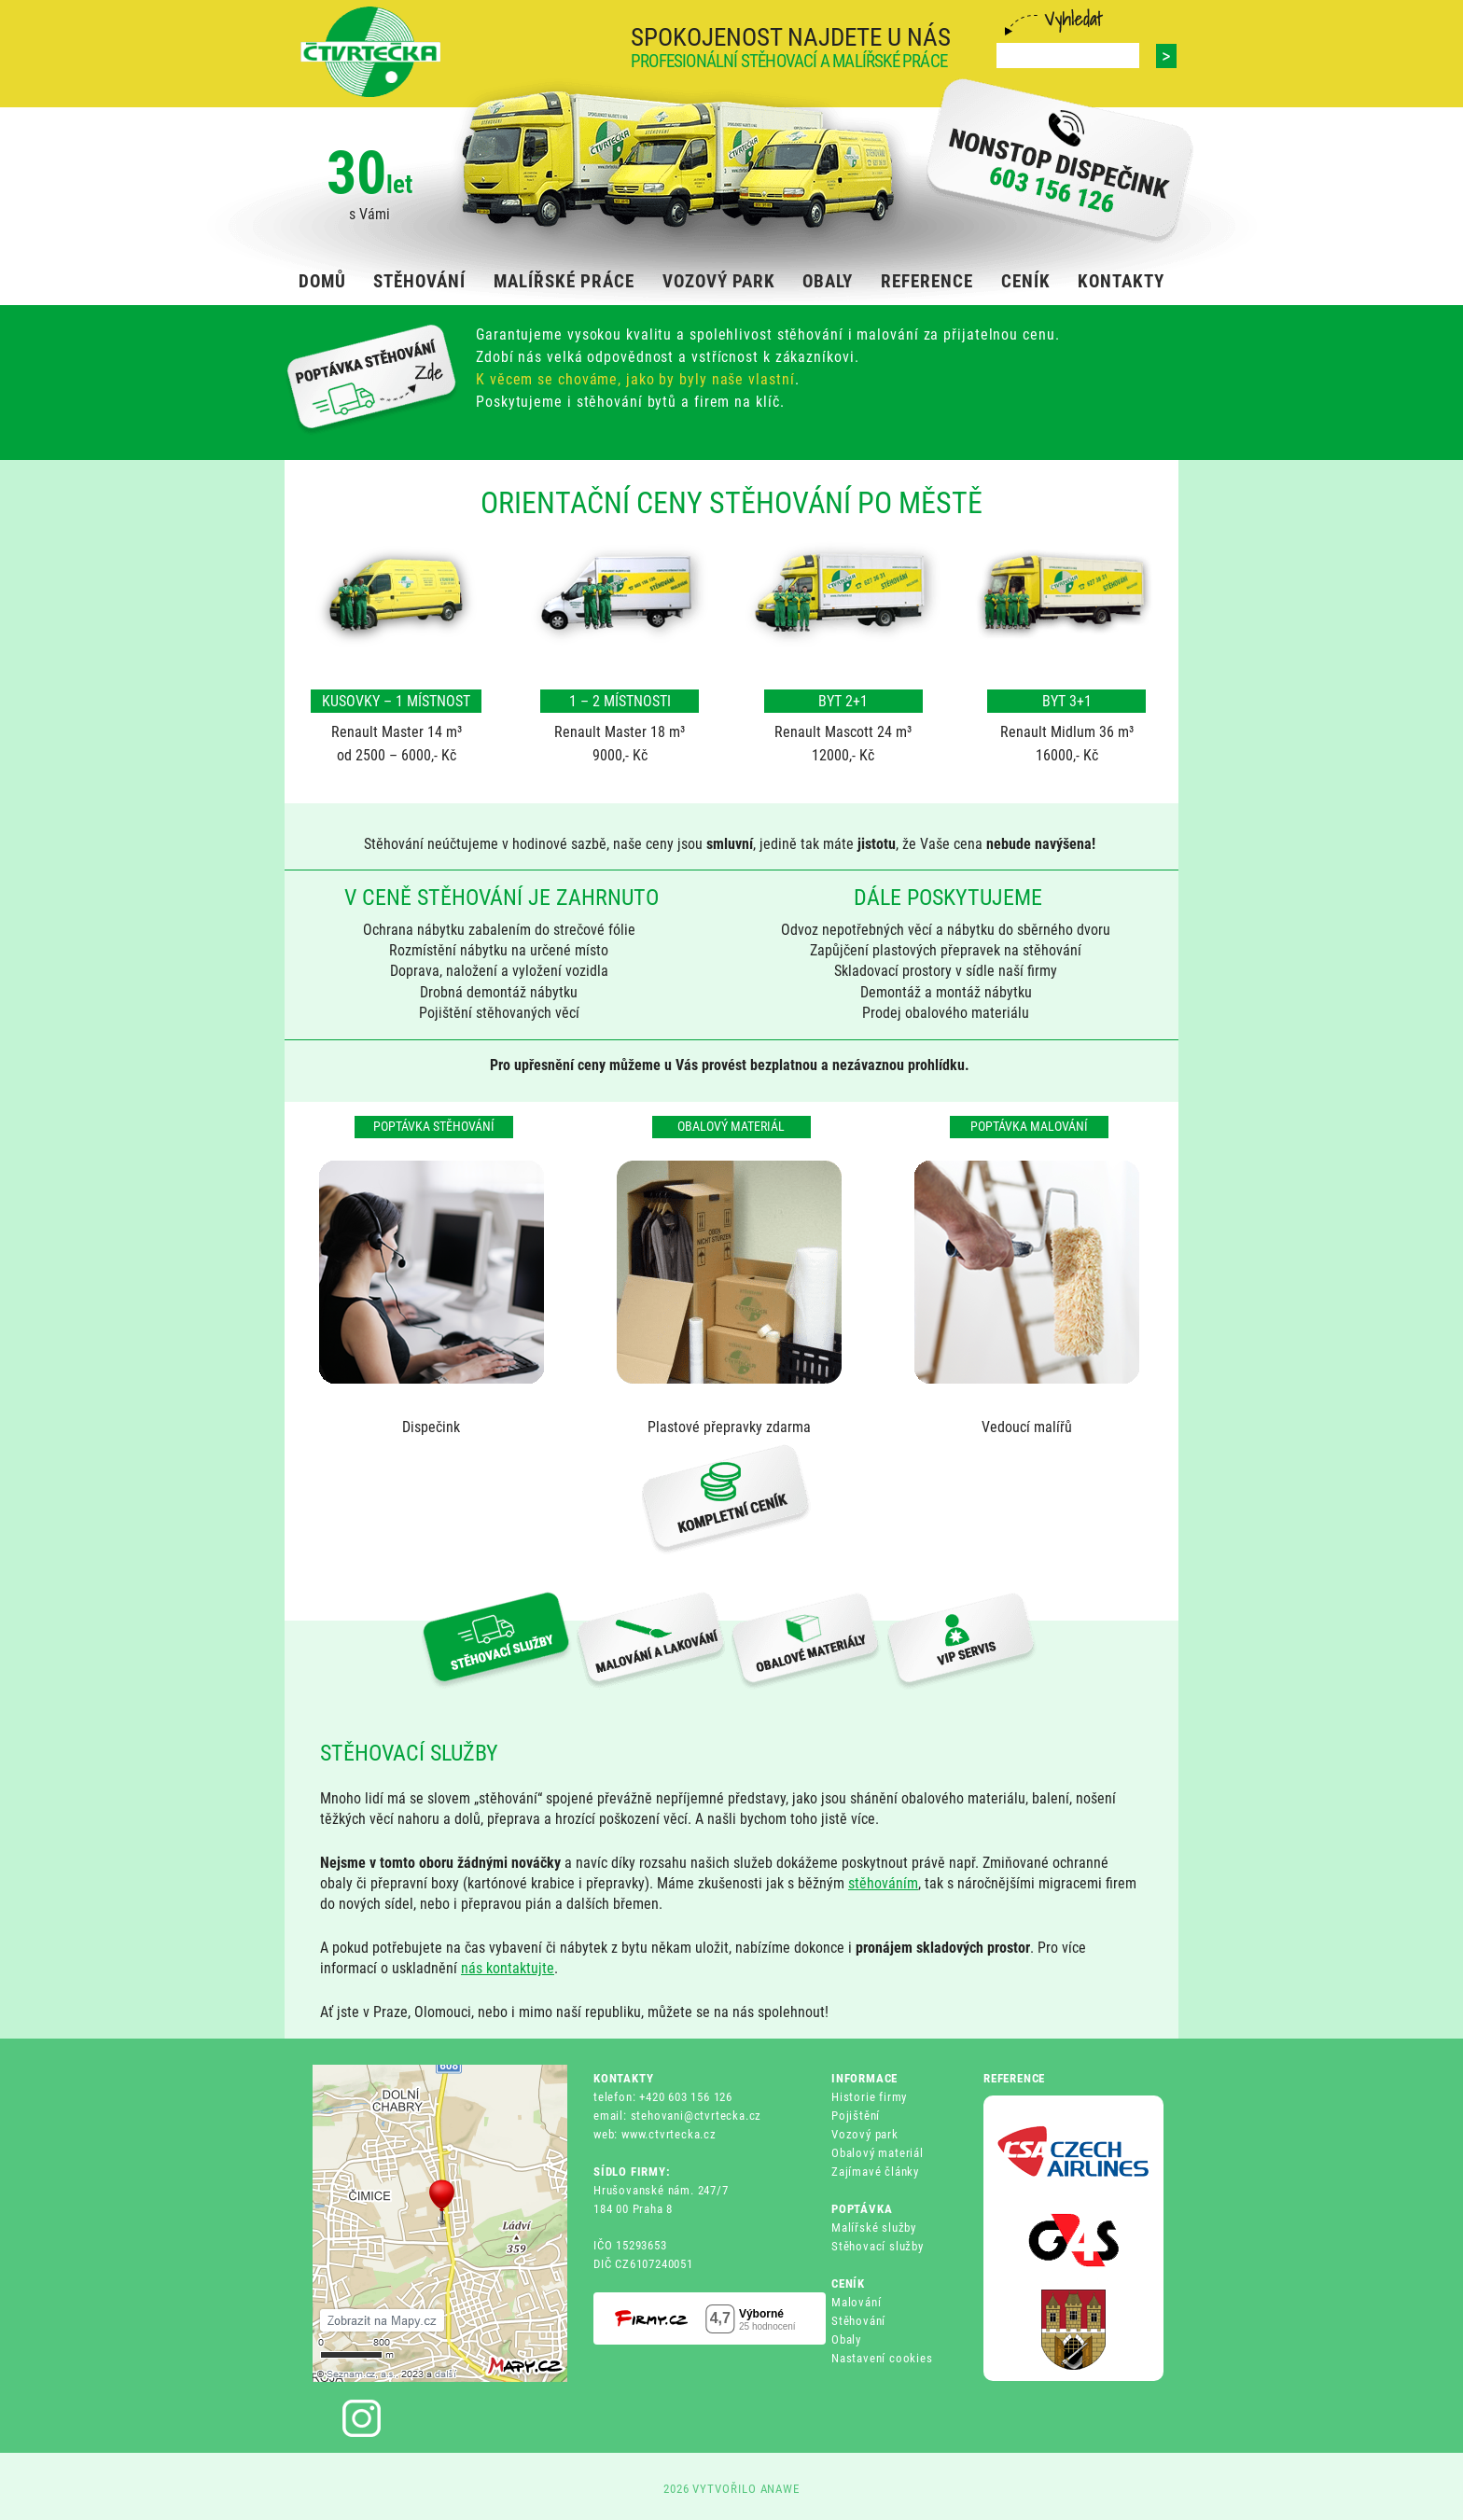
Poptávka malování (1029, 1126)
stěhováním (883, 1883)
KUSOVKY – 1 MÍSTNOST (396, 701)
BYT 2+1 (843, 701)
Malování (856, 2302)
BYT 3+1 (1067, 701)
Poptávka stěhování (434, 1126)
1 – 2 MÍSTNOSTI (620, 701)
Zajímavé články (875, 2172)
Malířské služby (873, 2228)
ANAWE (780, 2489)
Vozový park (865, 2134)
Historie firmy (869, 2097)
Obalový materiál (731, 1126)
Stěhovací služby (877, 2246)
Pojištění (855, 2116)
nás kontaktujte (507, 1968)
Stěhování (858, 2321)
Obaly (846, 2339)
